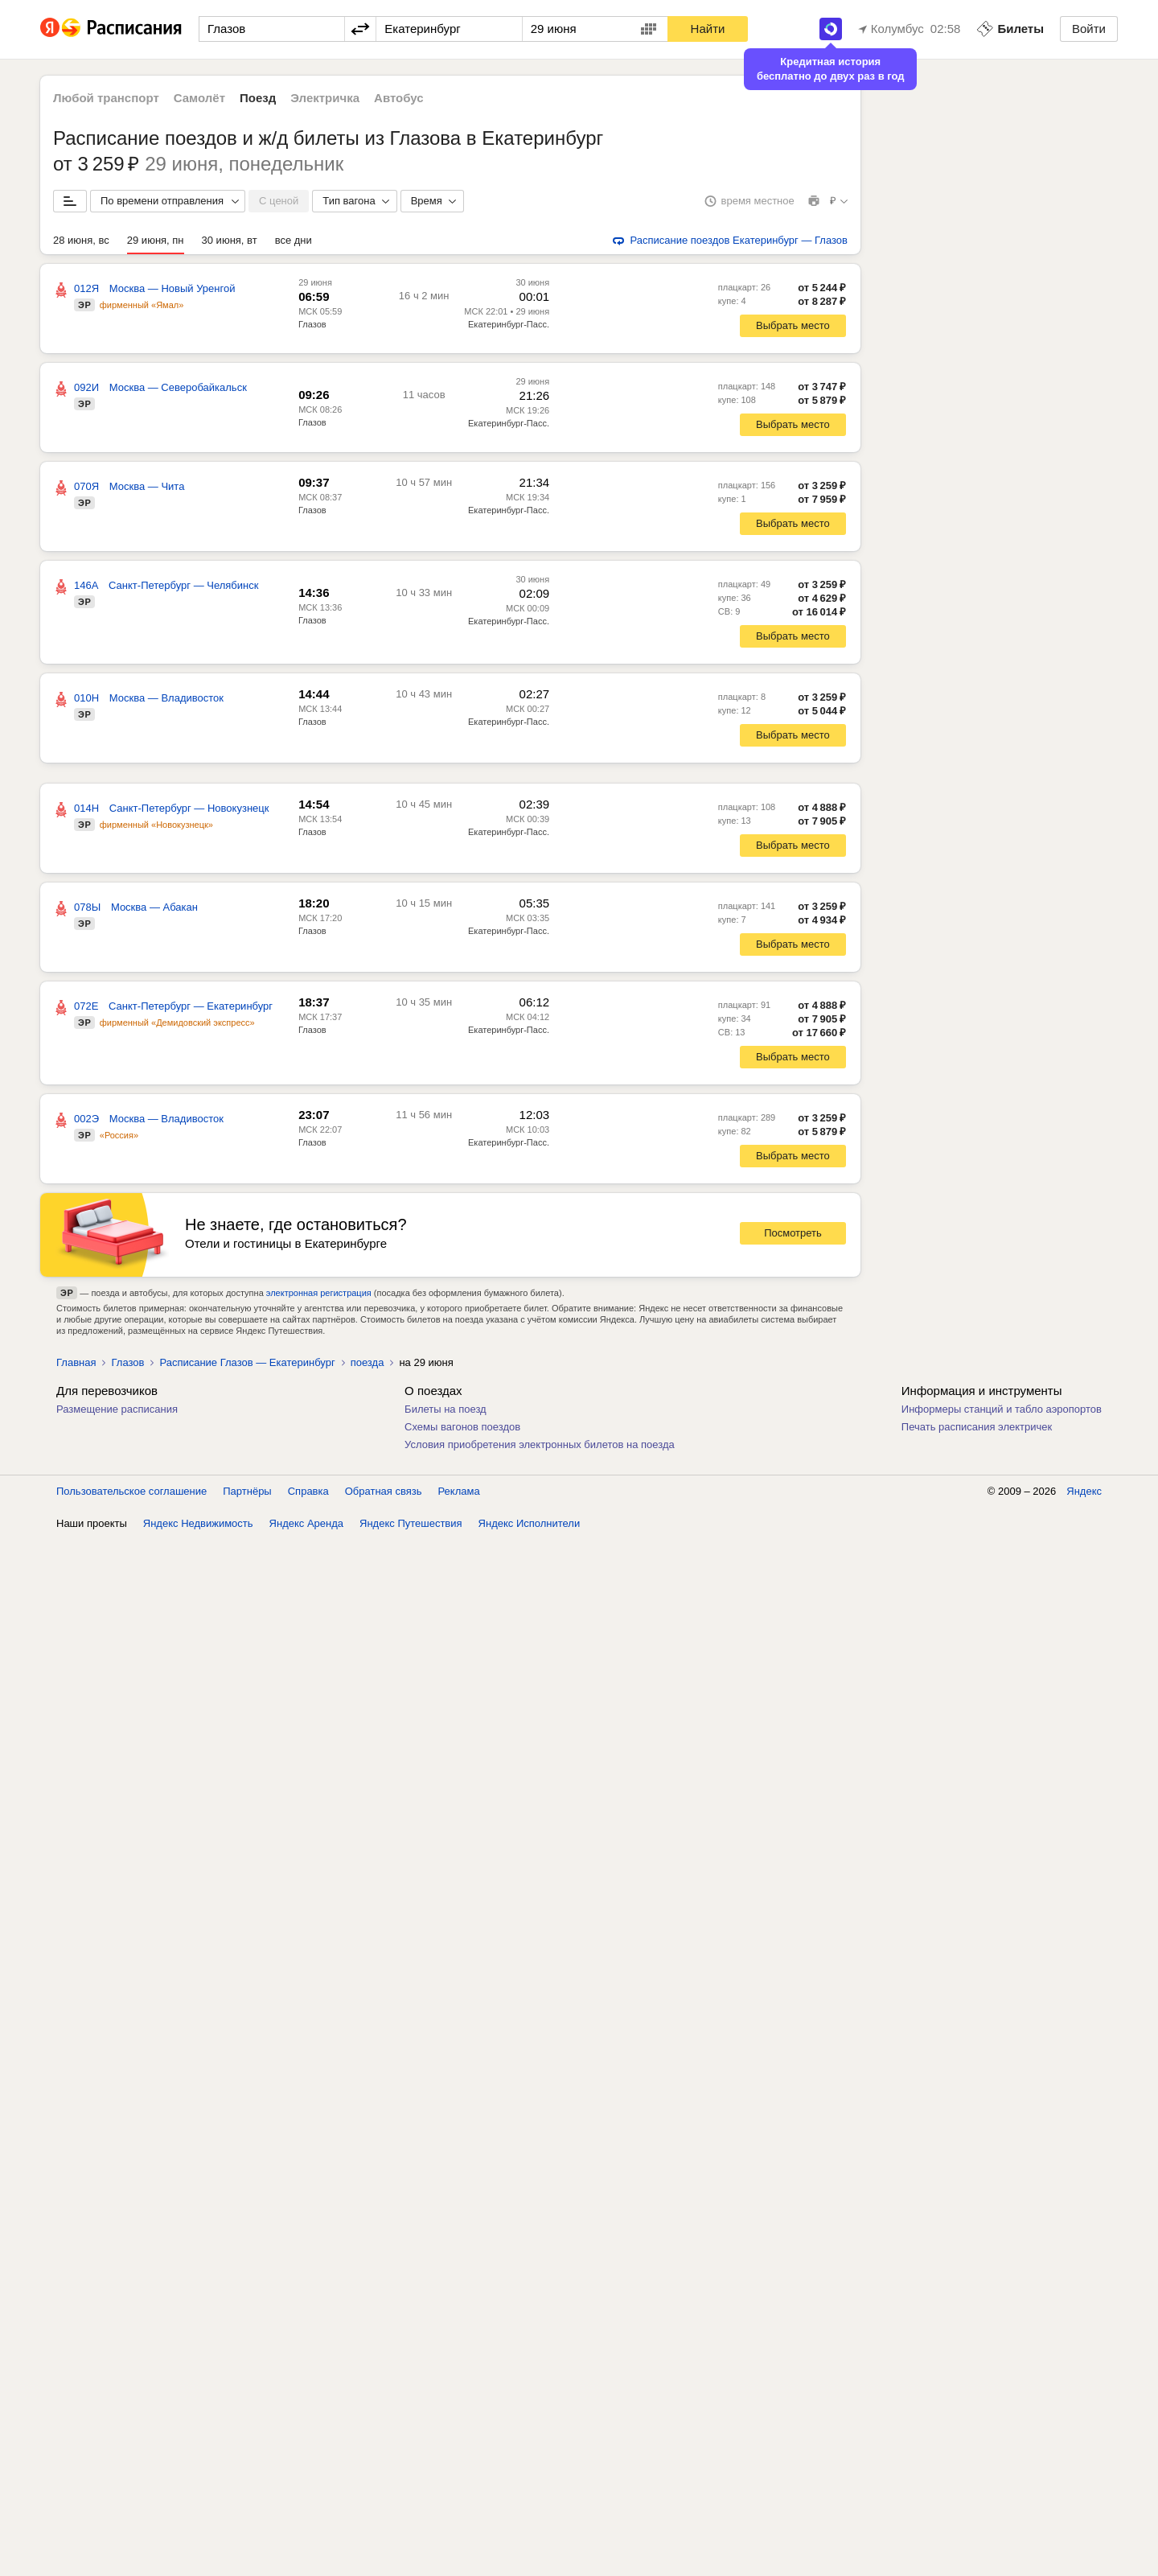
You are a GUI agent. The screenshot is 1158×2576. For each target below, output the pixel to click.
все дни (293, 240)
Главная (76, 1362)
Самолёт (199, 98)
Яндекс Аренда (306, 1523)
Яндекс (1084, 1491)
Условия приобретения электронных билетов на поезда (539, 1444)
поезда (367, 1362)
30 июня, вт (229, 240)
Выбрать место (793, 325)
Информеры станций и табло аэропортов (1001, 1409)
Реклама (459, 1491)
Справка (308, 1491)
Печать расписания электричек (976, 1427)
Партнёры (247, 1491)
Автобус (399, 98)
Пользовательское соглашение (131, 1491)
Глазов (312, 324)
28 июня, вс (81, 240)
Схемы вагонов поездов (462, 1427)
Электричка (324, 98)
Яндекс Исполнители (529, 1523)
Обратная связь (383, 1491)
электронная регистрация (319, 1293)
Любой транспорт (106, 98)
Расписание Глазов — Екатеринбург (247, 1362)
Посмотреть (793, 1233)
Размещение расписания (117, 1409)
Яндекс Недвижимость (198, 1523)
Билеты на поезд (445, 1409)
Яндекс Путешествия (410, 1523)
